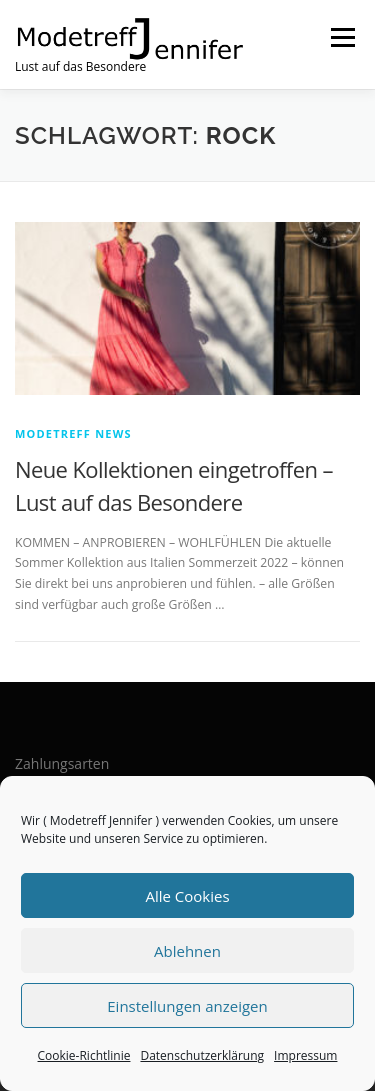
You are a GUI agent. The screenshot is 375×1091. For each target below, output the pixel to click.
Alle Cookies (187, 896)
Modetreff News (73, 433)
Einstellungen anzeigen (187, 1006)
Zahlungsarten (62, 763)
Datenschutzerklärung (202, 1055)
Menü (341, 37)
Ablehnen (187, 951)
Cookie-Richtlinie (84, 1055)
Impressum (305, 1055)
